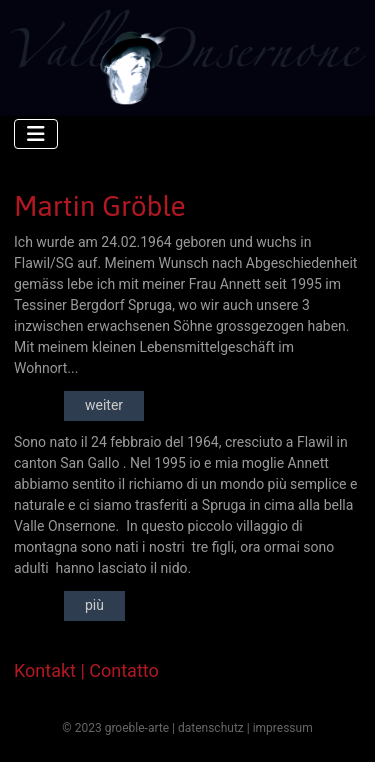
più (94, 605)
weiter (104, 405)
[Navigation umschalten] (36, 134)
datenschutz (211, 728)
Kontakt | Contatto (86, 670)
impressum (283, 728)
